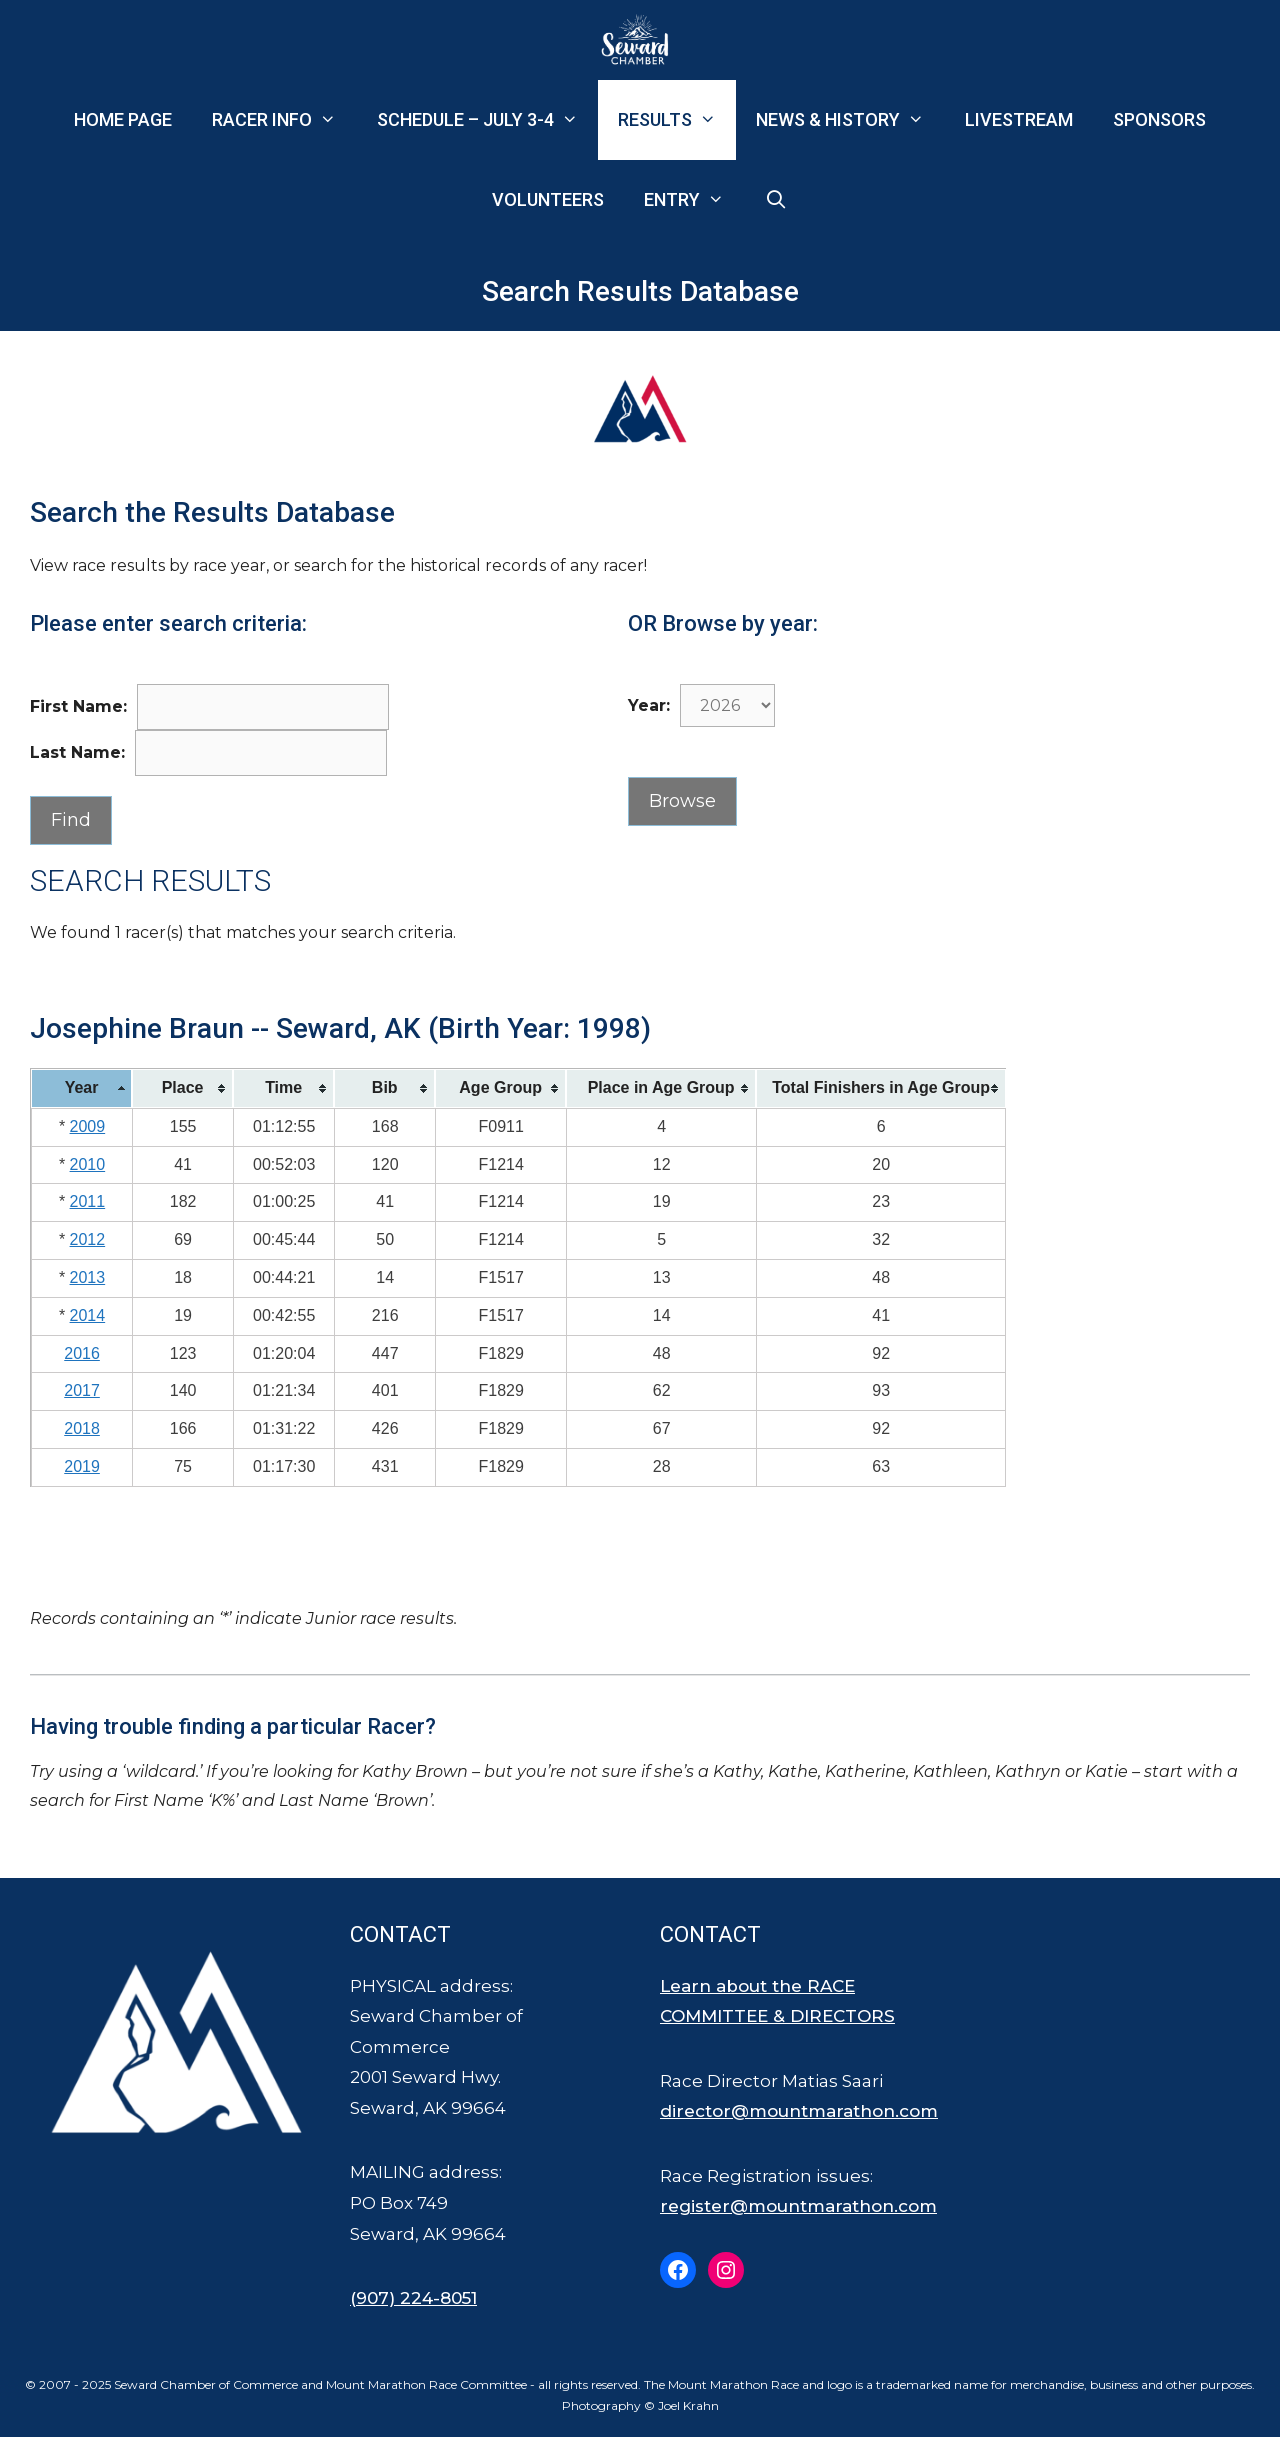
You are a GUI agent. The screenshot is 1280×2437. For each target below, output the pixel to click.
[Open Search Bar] (776, 200)
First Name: (78, 706)
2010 (88, 1164)
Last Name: (77, 752)
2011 (88, 1201)
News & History (850, 120)
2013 (88, 1277)
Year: (649, 705)
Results (677, 120)
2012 (88, 1239)
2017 (82, 1390)
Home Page (123, 119)
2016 (82, 1353)
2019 (82, 1466)
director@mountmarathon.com (799, 2111)
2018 (82, 1428)
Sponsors (1159, 119)
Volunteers (548, 199)
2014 (88, 1315)
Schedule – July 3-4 (487, 120)
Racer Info (284, 120)
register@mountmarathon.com (798, 2206)
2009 (88, 1126)
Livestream (1019, 119)
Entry (694, 200)
